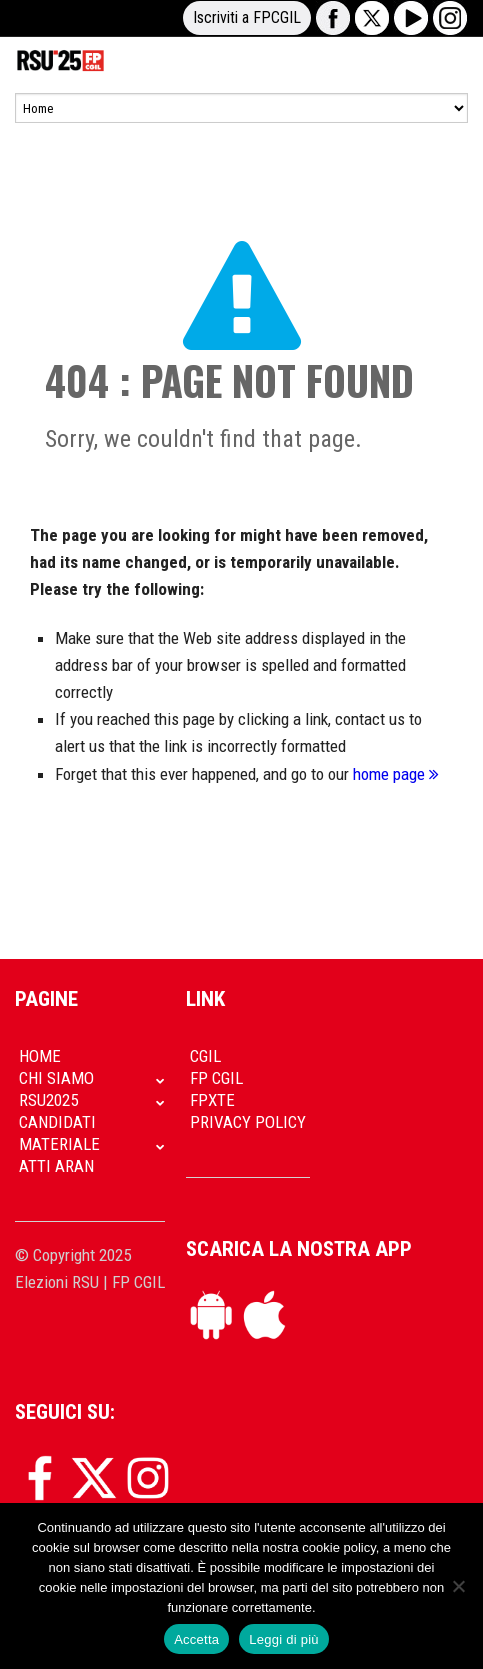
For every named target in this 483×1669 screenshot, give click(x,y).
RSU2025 (48, 1100)
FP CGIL (216, 1078)
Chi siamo (56, 1078)
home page (396, 774)
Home (40, 1056)
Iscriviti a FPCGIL (247, 17)
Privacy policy (248, 1122)
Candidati (57, 1122)
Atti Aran (56, 1166)
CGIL (205, 1056)
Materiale (59, 1144)
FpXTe (212, 1100)
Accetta (196, 1639)
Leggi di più (284, 1639)
